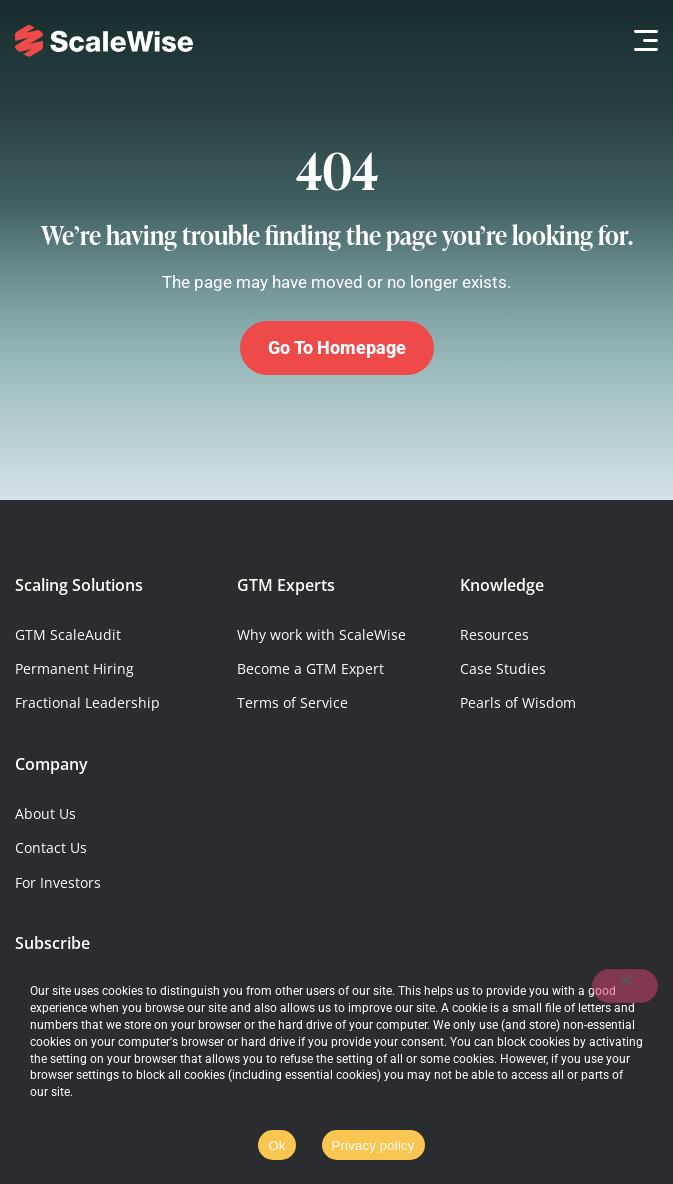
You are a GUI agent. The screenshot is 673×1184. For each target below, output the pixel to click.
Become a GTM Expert (310, 668)
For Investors (58, 882)
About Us (45, 813)
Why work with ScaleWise (321, 634)
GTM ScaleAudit (68, 634)
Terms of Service (292, 702)
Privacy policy (373, 1145)
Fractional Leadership (87, 702)
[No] (625, 986)
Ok (276, 1145)
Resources (494, 634)
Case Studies (503, 668)
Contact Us (51, 847)
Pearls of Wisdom (518, 702)
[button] (640, 40)
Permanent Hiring (74, 668)
